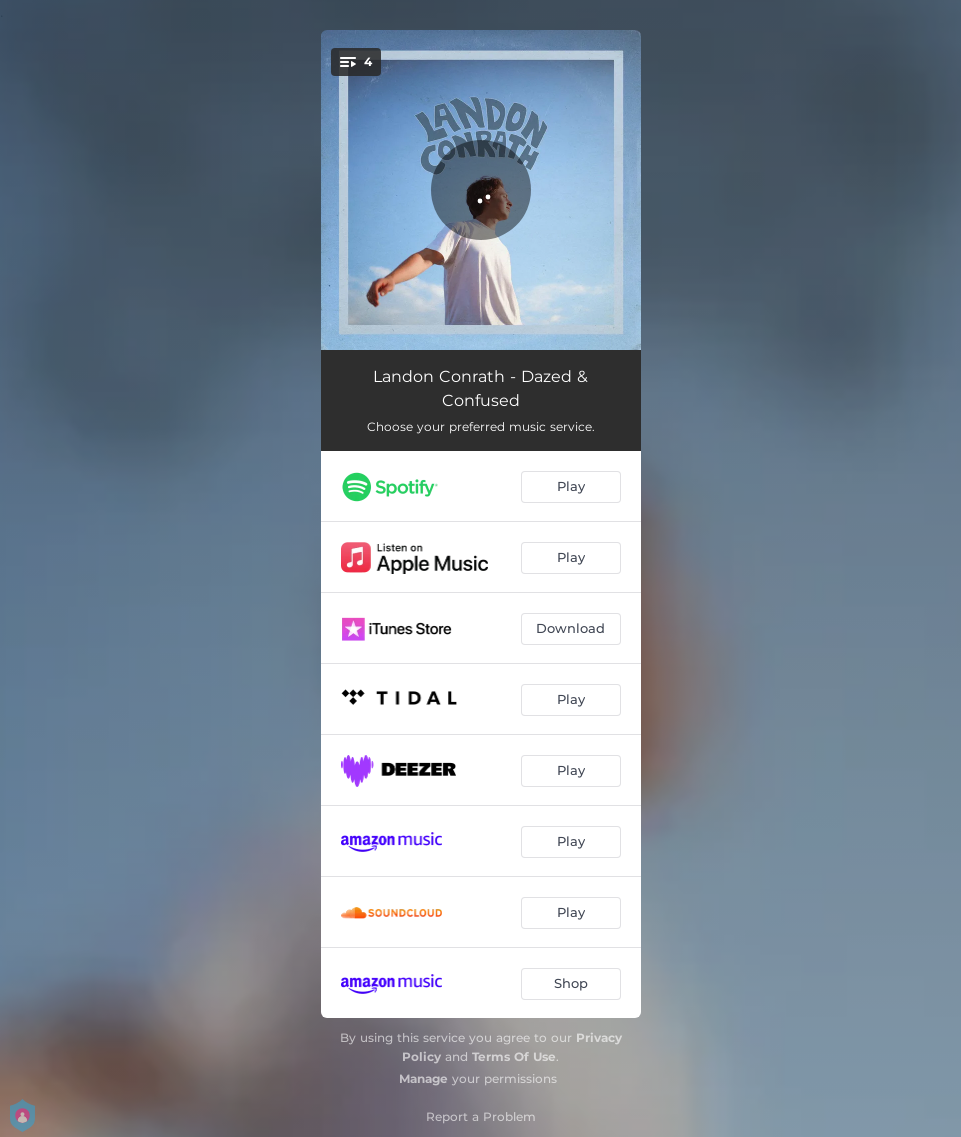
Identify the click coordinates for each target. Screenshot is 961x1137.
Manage (423, 1078)
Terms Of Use (514, 1056)
